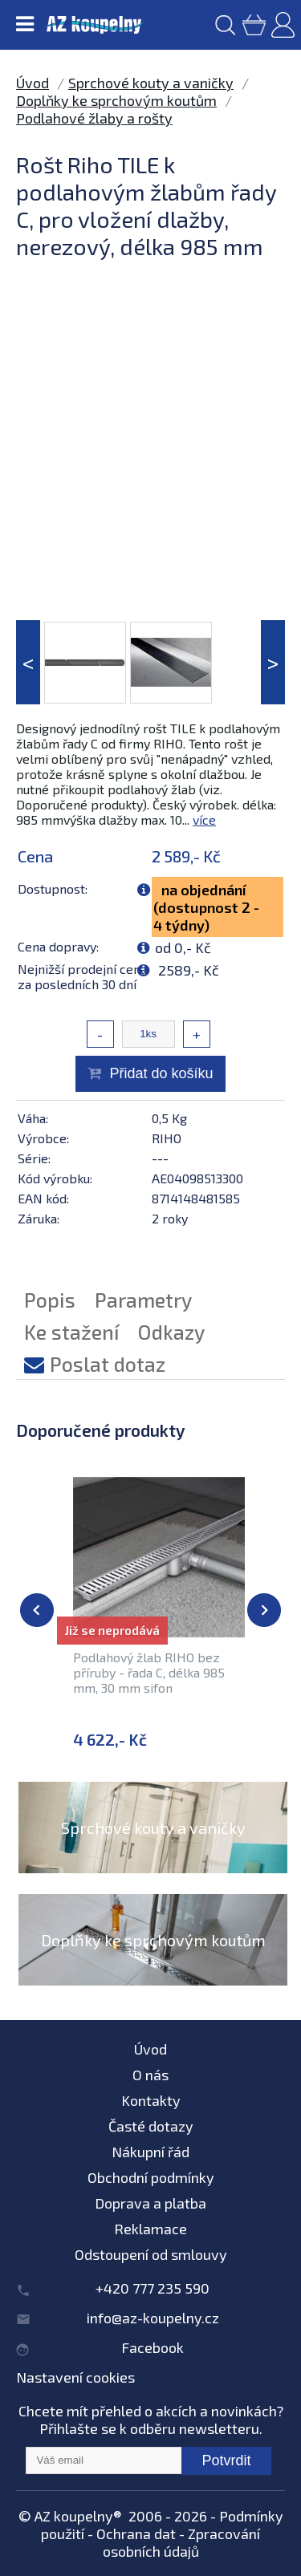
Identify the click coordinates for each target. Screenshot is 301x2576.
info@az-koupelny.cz (153, 2318)
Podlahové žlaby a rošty (94, 118)
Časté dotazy (150, 2126)
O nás (150, 2074)
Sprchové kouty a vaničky (151, 82)
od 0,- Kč (183, 947)
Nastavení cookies (75, 2377)
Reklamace (150, 2228)
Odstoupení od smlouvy (151, 2254)
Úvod (32, 82)
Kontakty (151, 2100)
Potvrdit (225, 2460)
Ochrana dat (136, 2533)
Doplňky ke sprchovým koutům (116, 100)
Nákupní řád (150, 2151)
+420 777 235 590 (152, 2288)
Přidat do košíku (161, 1073)
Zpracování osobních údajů (182, 2542)
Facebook (152, 2347)
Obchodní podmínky (150, 2177)
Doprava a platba (150, 2203)
